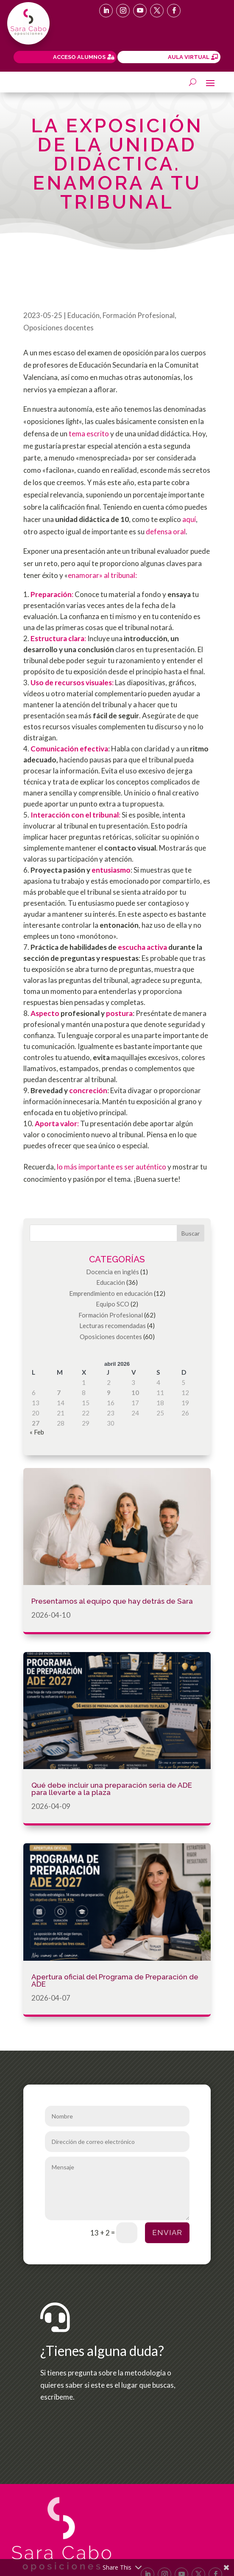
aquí (189, 519)
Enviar (167, 2232)
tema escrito (89, 433)
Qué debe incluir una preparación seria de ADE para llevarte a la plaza (111, 1789)
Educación (83, 315)
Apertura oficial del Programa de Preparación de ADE (114, 1980)
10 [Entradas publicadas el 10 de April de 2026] (135, 1392)
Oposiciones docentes (58, 327)
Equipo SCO (112, 1304)
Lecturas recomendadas (112, 1325)
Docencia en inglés (112, 1271)
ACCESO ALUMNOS (79, 57)
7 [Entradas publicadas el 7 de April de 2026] (59, 1392)
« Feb (37, 1432)
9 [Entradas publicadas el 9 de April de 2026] (109, 1392)
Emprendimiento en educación (111, 1293)
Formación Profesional (139, 315)
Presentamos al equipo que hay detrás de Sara (112, 1601)
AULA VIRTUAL (188, 57)
